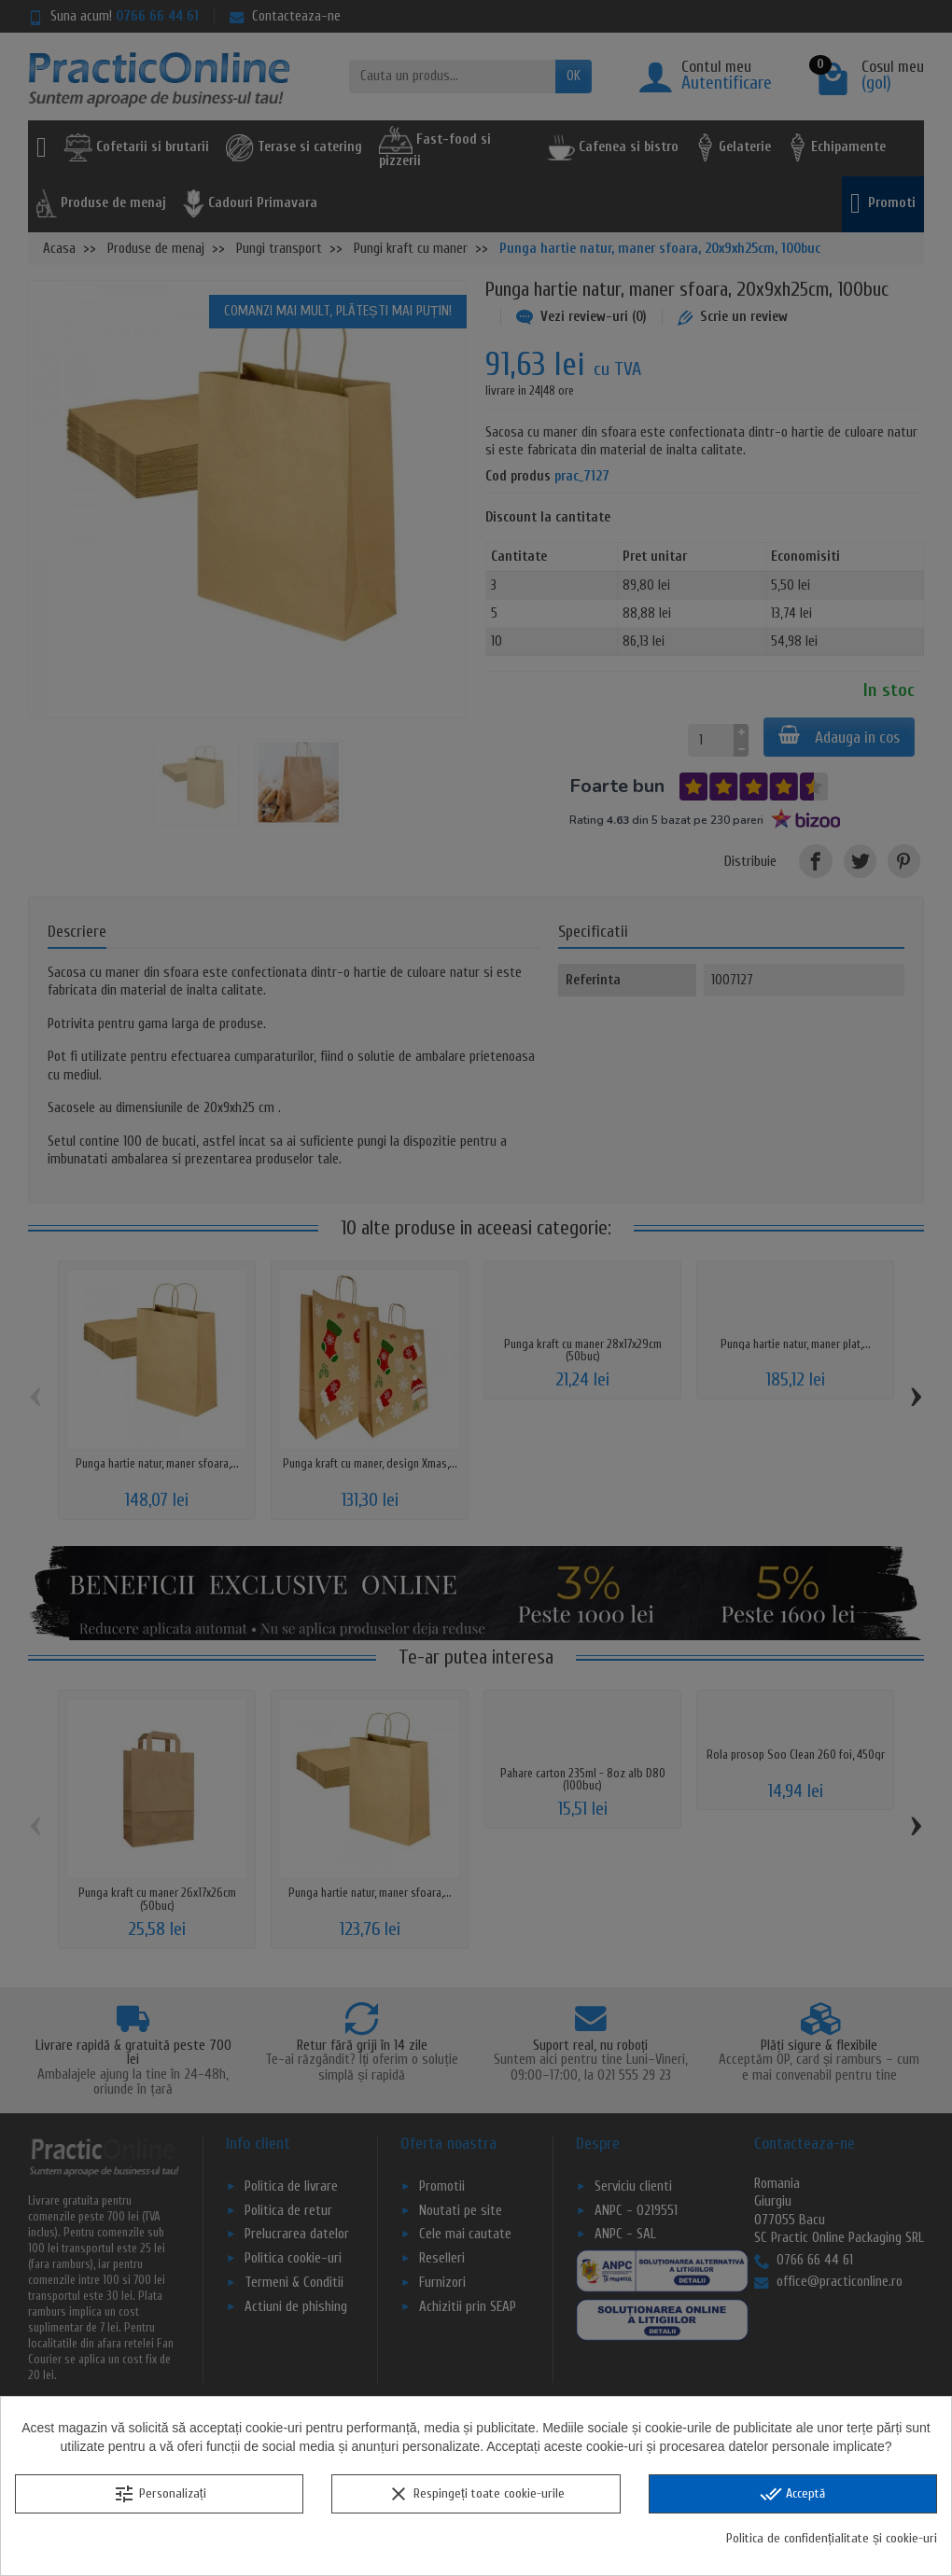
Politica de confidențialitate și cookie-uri (831, 2538)
